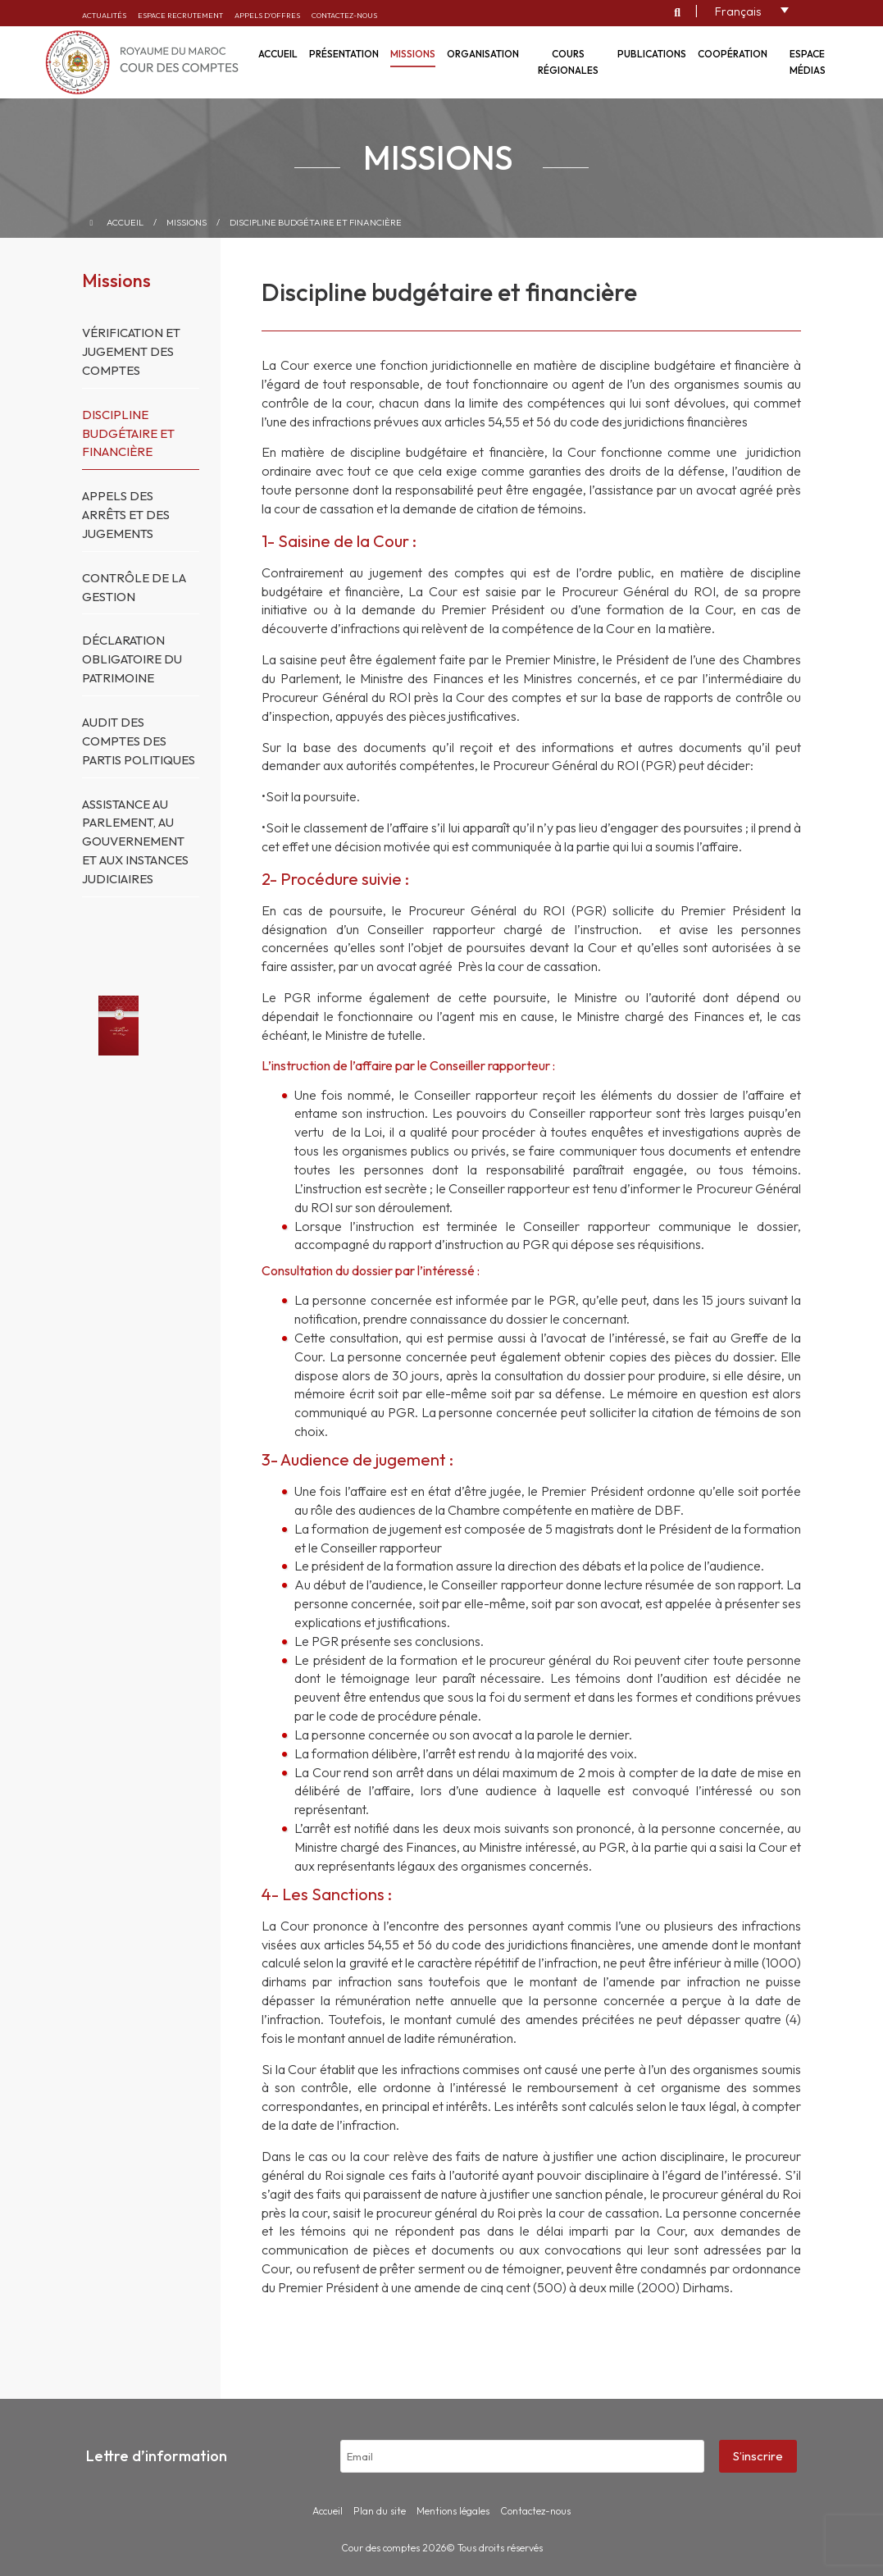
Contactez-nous (344, 15)
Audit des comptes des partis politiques (138, 741)
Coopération (732, 54)
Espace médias (808, 62)
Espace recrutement (180, 15)
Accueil (125, 222)
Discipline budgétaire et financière (316, 222)
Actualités (104, 15)
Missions (412, 54)
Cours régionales (568, 62)
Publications (651, 54)
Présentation (344, 54)
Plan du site (379, 2511)
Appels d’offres (267, 15)
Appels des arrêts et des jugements (126, 514)
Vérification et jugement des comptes (131, 351)
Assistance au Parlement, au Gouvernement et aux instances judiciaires (135, 841)
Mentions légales (452, 2511)
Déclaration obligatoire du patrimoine (132, 659)
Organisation (483, 54)
